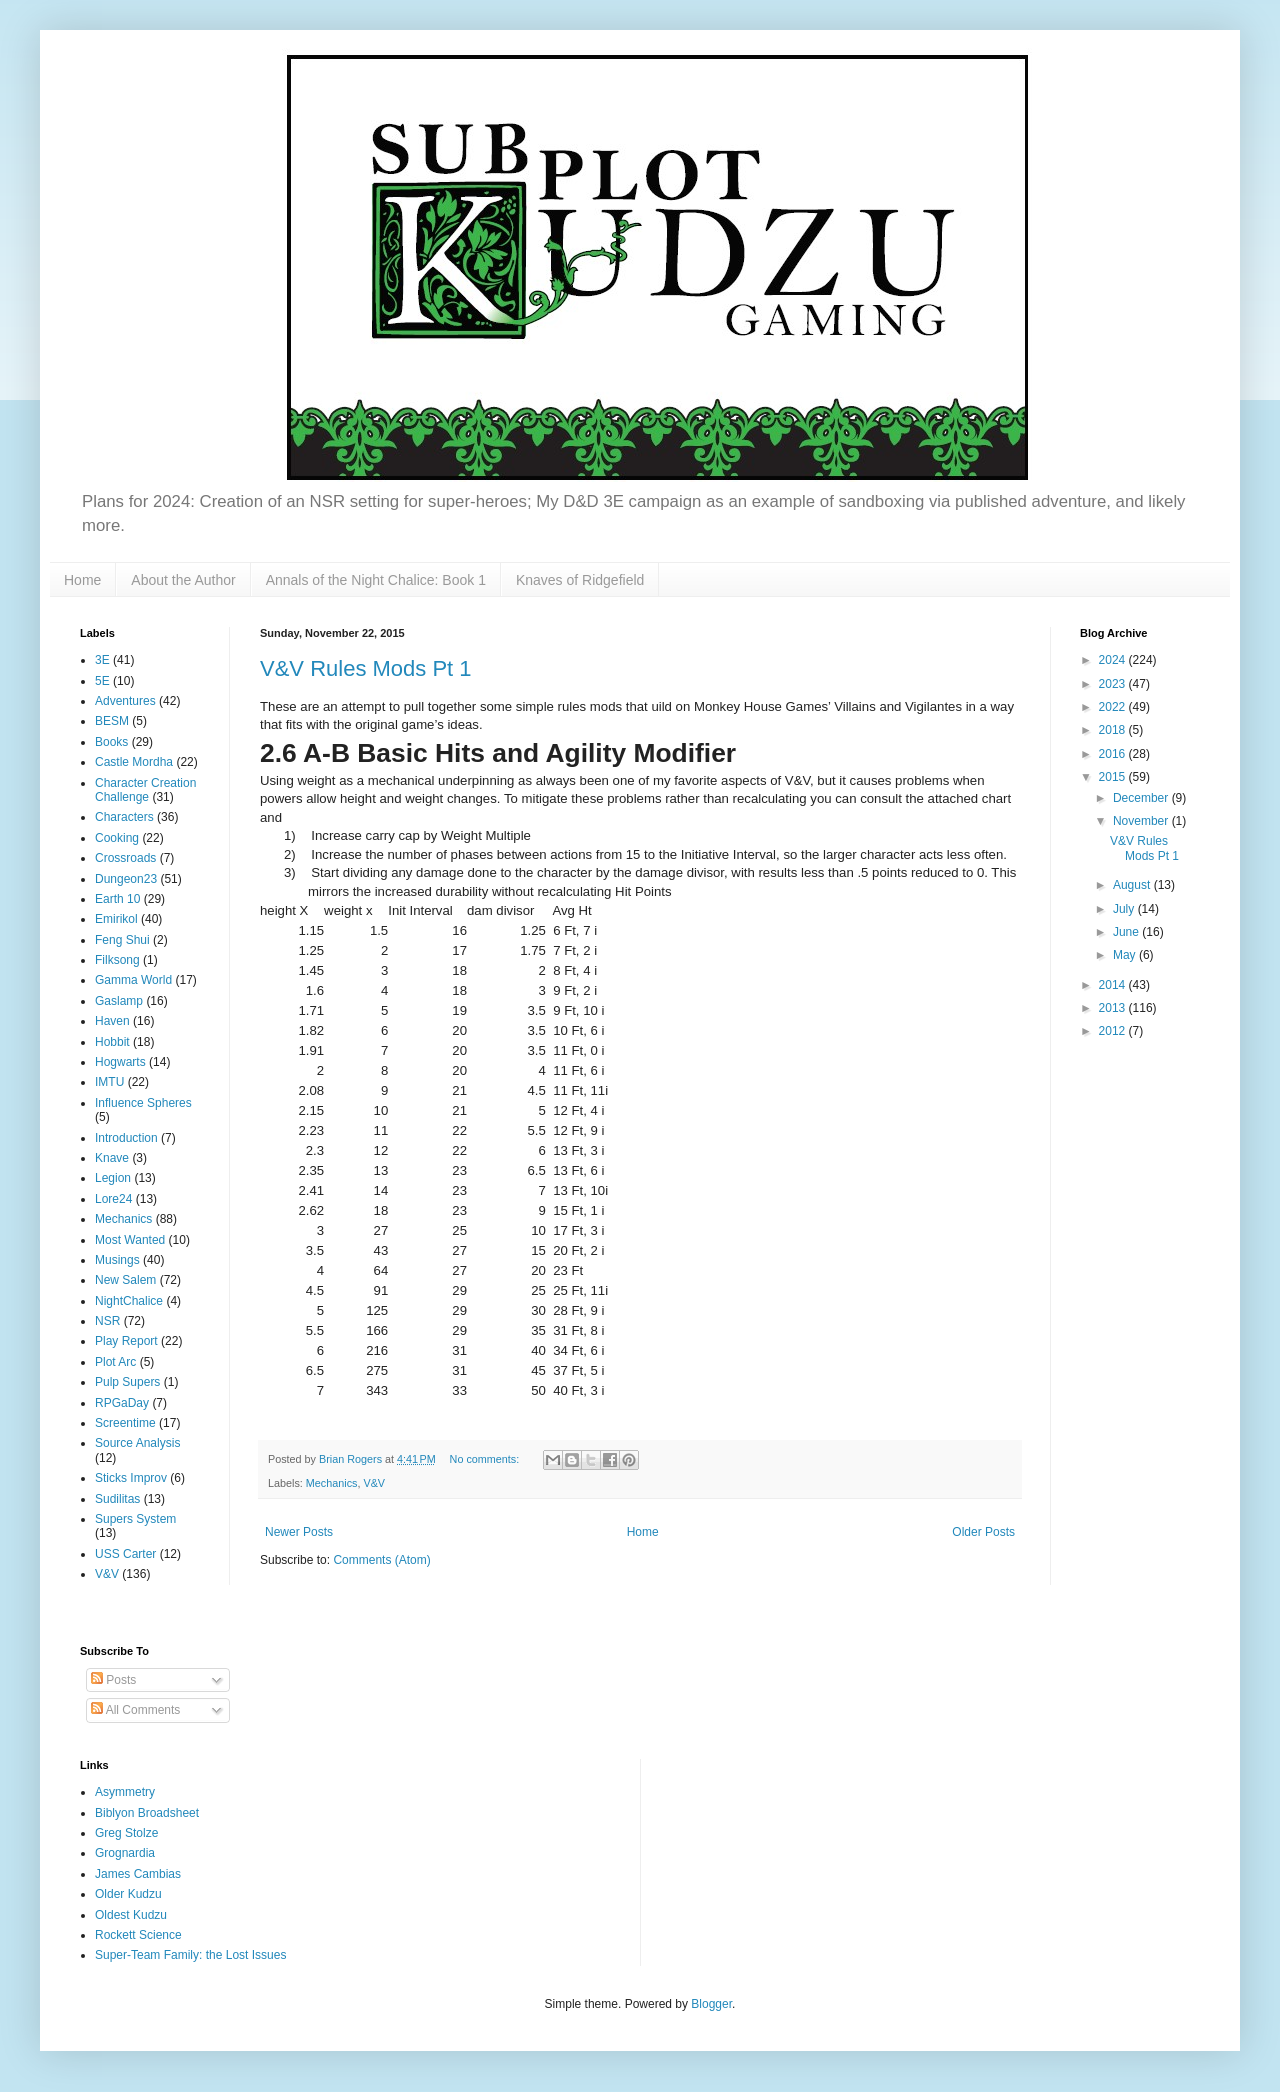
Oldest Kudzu (131, 1915)
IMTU (109, 1082)
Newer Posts (299, 1532)
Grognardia (125, 1853)
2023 (1114, 684)
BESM (112, 721)
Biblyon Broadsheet (147, 1813)
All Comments (135, 1710)
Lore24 (113, 1199)
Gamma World (133, 980)
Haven (112, 1021)
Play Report (126, 1341)
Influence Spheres (143, 1103)
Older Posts (983, 1532)
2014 (1114, 985)
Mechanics (332, 1483)
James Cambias (138, 1874)
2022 (1114, 707)
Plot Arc (115, 1362)
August (1133, 885)
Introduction (126, 1138)
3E (102, 660)
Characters (124, 817)
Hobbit (112, 1042)
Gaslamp (119, 1001)
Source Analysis (137, 1443)
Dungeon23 (126, 879)
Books (111, 742)
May (1126, 955)
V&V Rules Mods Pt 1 (366, 668)
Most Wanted (130, 1240)
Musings (117, 1260)
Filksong (117, 960)
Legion (113, 1178)
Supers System (135, 1519)
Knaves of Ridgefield (580, 580)
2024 (1114, 660)
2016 (1114, 754)
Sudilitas (117, 1499)
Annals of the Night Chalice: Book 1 (376, 580)
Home (82, 580)
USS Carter (125, 1554)
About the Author (183, 580)
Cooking (117, 838)
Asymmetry (125, 1792)
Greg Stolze (126, 1833)
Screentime (125, 1423)
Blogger (711, 2004)
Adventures (125, 701)
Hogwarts (120, 1062)
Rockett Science (138, 1935)
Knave (112, 1158)
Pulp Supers (127, 1382)
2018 (1114, 730)
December (1142, 798)
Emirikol (116, 919)
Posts (113, 1680)
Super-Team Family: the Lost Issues (190, 1955)
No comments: (486, 1459)
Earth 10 (117, 899)
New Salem (125, 1280)
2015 (1114, 777)
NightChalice (129, 1301)
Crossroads (125, 858)
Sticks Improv (131, 1478)
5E (102, 681)
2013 (1114, 1008)
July (1125, 909)
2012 (1114, 1031)
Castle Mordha (134, 762)
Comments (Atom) (381, 1560)
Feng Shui (122, 940)
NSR (107, 1321)
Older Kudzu (128, 1894)
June (1127, 932)
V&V (374, 1483)
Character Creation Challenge (145, 790)
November (1142, 821)
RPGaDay (122, 1403)
